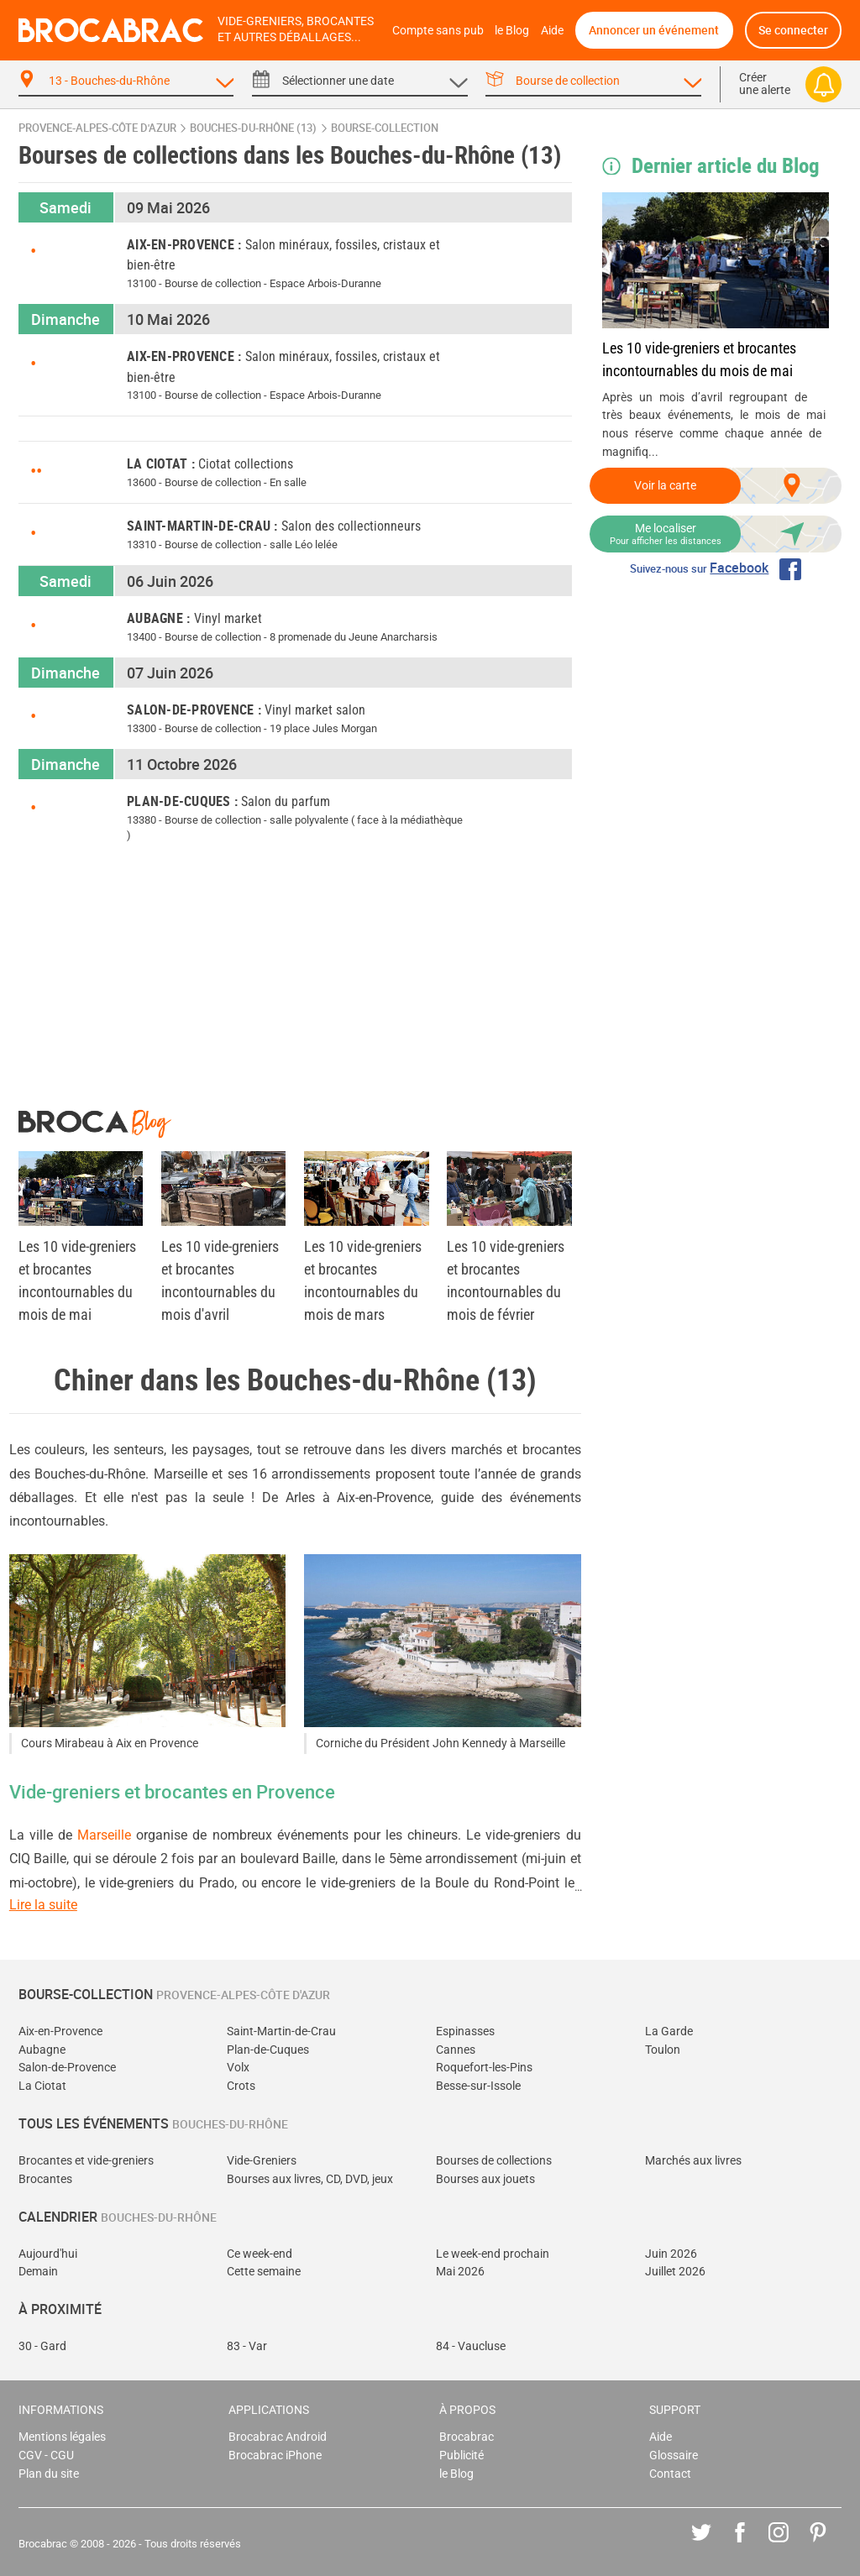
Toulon (662, 2050)
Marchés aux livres (693, 2161)
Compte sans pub (438, 31)
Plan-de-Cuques (268, 2050)
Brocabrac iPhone (275, 2455)
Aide (552, 31)
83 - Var (247, 2346)
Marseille (104, 1835)
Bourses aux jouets (485, 2179)
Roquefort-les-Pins (484, 2067)
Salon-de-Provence (67, 2067)
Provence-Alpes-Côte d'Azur (97, 128)
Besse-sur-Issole (478, 2086)
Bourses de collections (494, 2161)
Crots (241, 2086)
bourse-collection (384, 128)
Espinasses (465, 2031)
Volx (238, 2067)
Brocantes (45, 2179)
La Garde (669, 2031)
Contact (670, 2474)
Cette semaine (264, 2271)
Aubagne (42, 2050)
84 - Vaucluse (471, 2346)
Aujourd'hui (47, 2254)
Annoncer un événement (654, 30)
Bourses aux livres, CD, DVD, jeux (310, 2179)
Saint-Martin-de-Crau (281, 2031)
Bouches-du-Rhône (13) (253, 128)
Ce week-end (259, 2254)
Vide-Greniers (261, 2161)
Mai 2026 (460, 2271)
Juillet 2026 (675, 2271)
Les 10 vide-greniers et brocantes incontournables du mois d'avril (220, 1280)
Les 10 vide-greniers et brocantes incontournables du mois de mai (699, 359)
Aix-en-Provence (60, 2031)
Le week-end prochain (492, 2254)
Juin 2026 (671, 2254)
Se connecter (793, 30)
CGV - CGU (46, 2455)
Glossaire (673, 2455)
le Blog (512, 31)
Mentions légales (62, 2437)
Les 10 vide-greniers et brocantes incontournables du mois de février (505, 1280)
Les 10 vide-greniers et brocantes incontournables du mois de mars (363, 1280)
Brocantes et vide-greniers (86, 2161)
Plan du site (48, 2474)
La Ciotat (42, 2086)
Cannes (455, 2050)
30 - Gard (42, 2346)
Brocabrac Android (277, 2437)
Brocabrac (466, 2437)
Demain (38, 2271)
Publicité (461, 2455)
